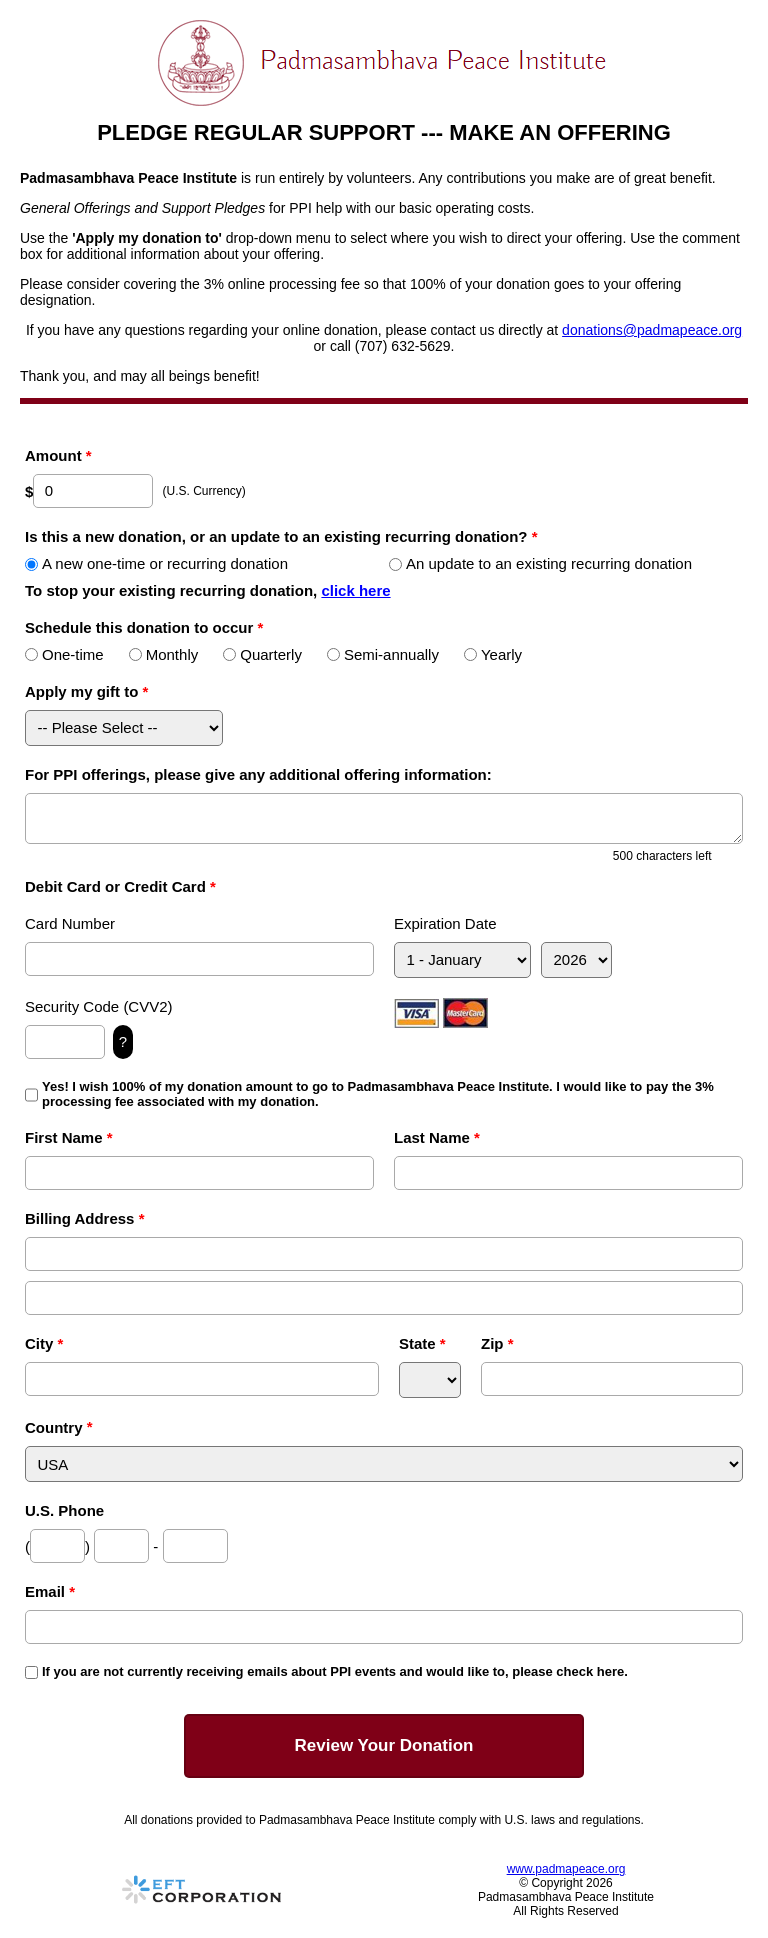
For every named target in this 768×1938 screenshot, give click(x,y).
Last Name (437, 1137)
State (422, 1343)
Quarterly (262, 654)
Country (54, 1427)
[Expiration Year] (576, 960)
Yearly (493, 654)
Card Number (70, 923)
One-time (64, 654)
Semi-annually (383, 654)
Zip (497, 1343)
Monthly (164, 654)
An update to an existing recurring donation (540, 563)
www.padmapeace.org (566, 1869)
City (44, 1343)
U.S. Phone (64, 1510)
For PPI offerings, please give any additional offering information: (258, 774)
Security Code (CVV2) (99, 1006)
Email (50, 1591)
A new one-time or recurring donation (156, 563)
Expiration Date (445, 923)
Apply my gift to (86, 691)
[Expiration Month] (462, 960)
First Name (69, 1137)
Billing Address (84, 1218)
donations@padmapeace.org (652, 330)
